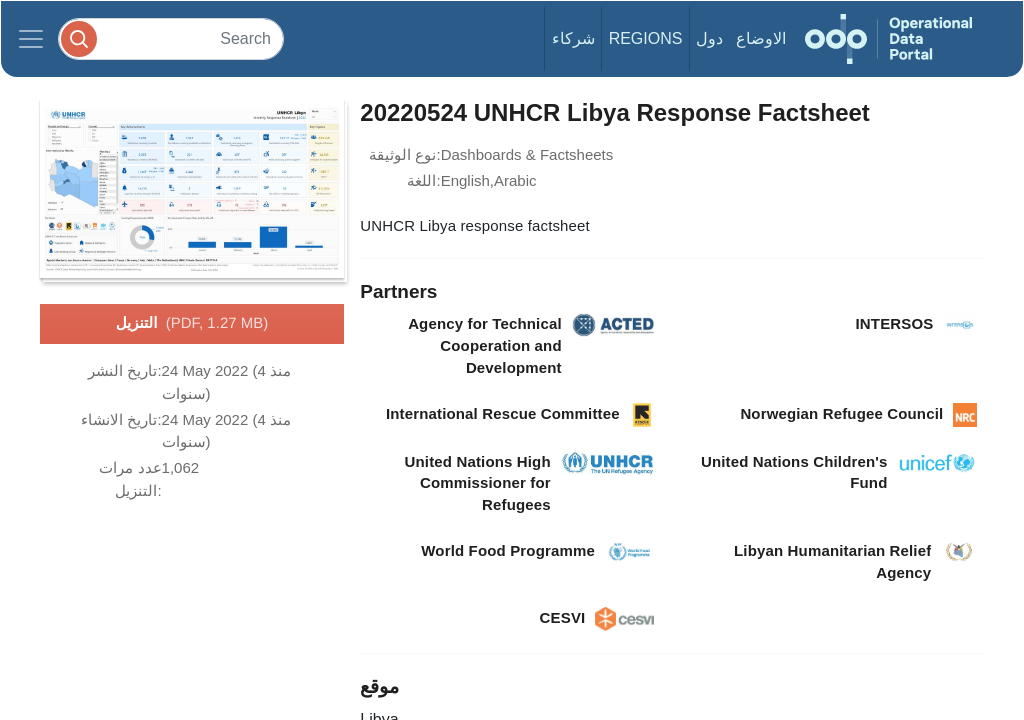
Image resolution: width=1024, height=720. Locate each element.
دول (709, 38)
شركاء (573, 38)
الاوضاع (761, 38)
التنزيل (192, 324)
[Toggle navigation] (31, 39)
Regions (646, 38)
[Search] (171, 38)
